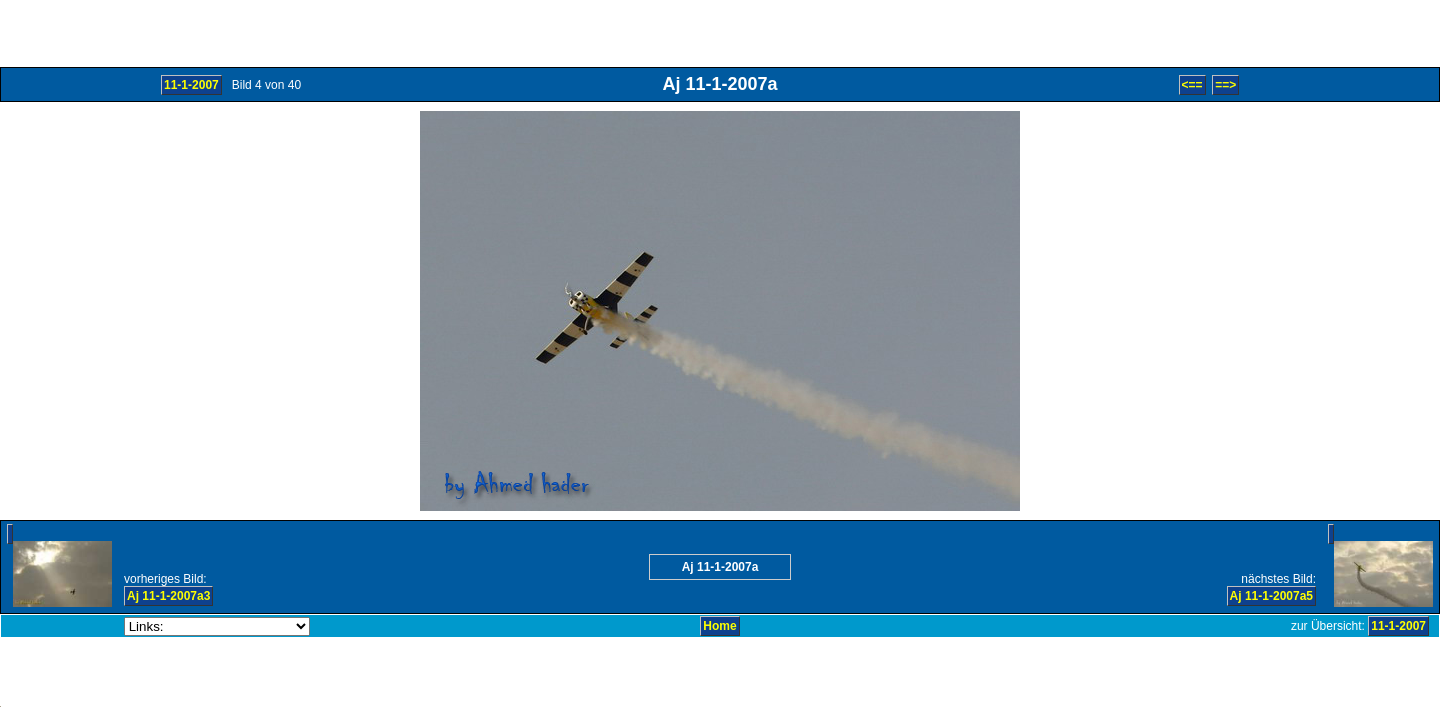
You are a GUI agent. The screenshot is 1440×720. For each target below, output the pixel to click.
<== (1192, 85)
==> (1225, 85)
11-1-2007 (191, 85)
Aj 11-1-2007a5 (1271, 596)
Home (719, 626)
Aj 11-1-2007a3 (168, 596)
